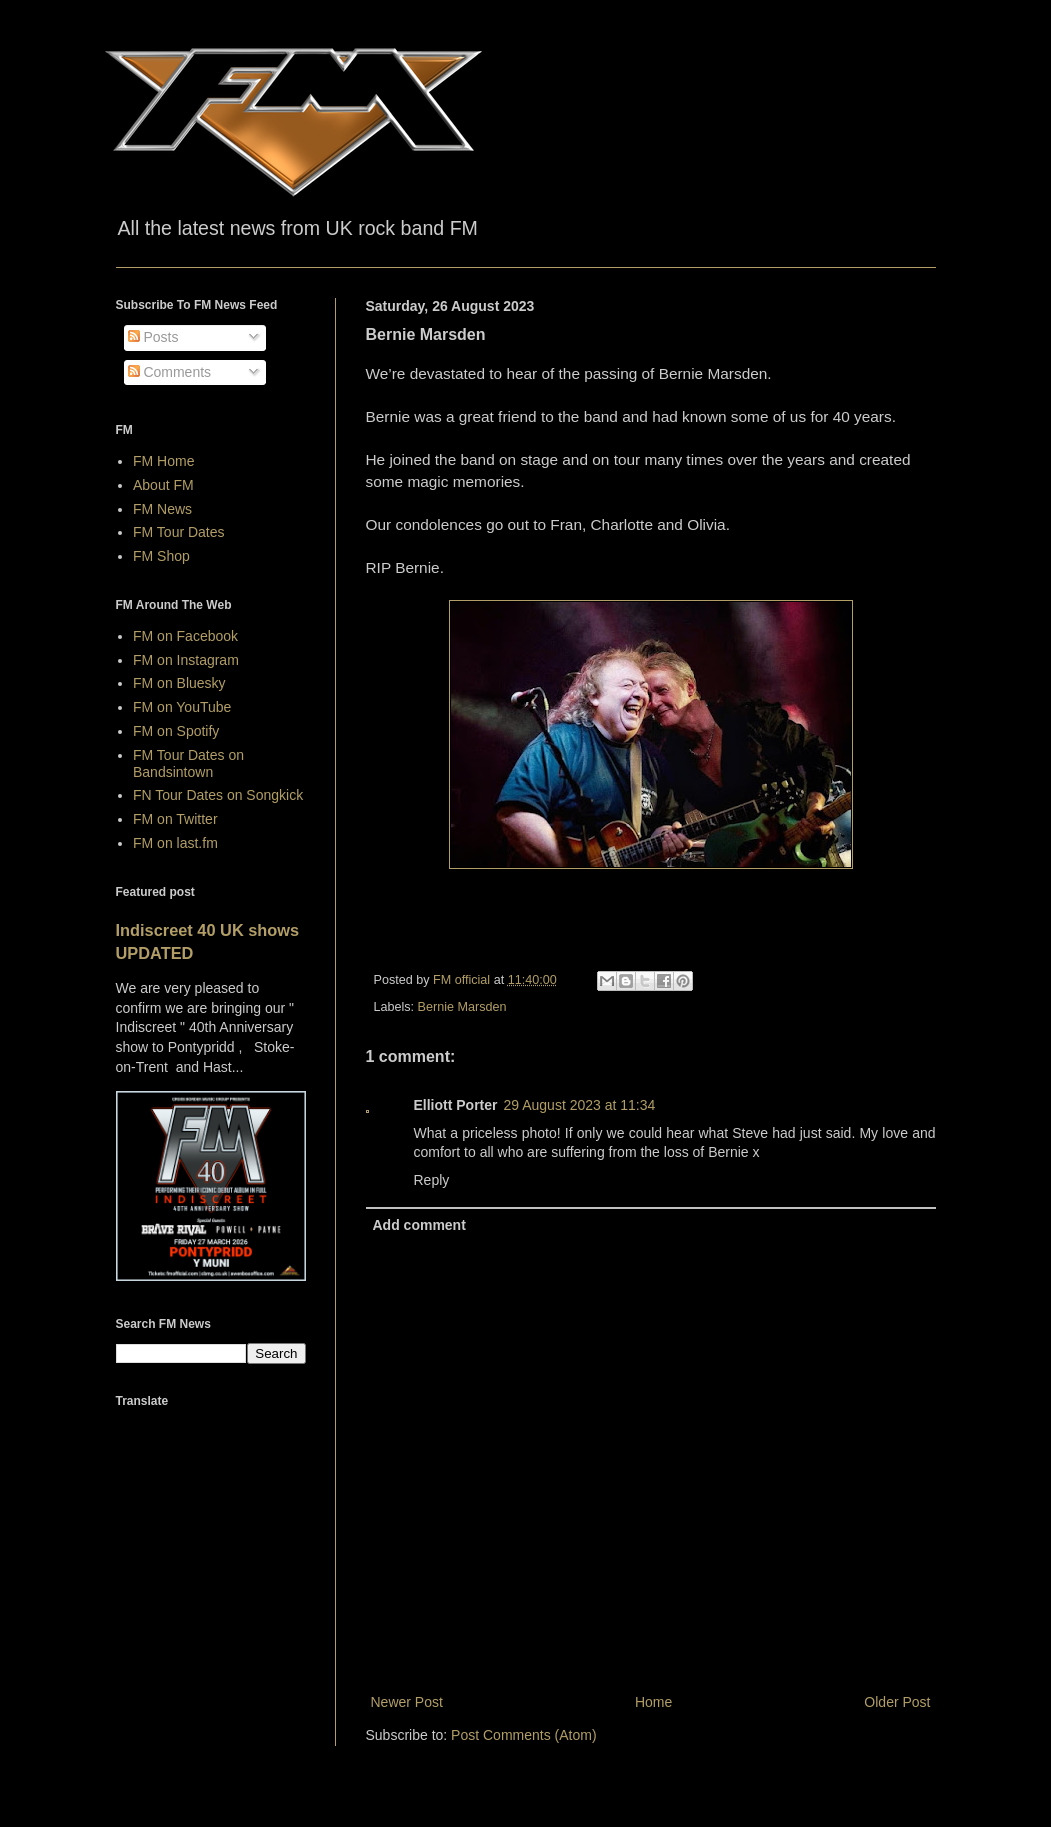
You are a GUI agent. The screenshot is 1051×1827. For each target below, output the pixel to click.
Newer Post (407, 1702)
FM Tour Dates (179, 532)
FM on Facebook (185, 636)
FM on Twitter (175, 819)
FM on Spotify (176, 731)
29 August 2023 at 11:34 (580, 1105)
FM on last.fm (175, 843)
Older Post (897, 1702)
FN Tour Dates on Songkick (218, 795)
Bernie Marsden (462, 1007)
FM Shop (161, 556)
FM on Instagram (186, 660)
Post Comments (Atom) (523, 1735)
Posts (153, 337)
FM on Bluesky (179, 683)
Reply (432, 1180)
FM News (162, 509)
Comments (170, 372)
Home (653, 1702)
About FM (163, 485)
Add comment (419, 1225)
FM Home (163, 461)
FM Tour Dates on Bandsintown (188, 763)
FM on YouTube (182, 707)
